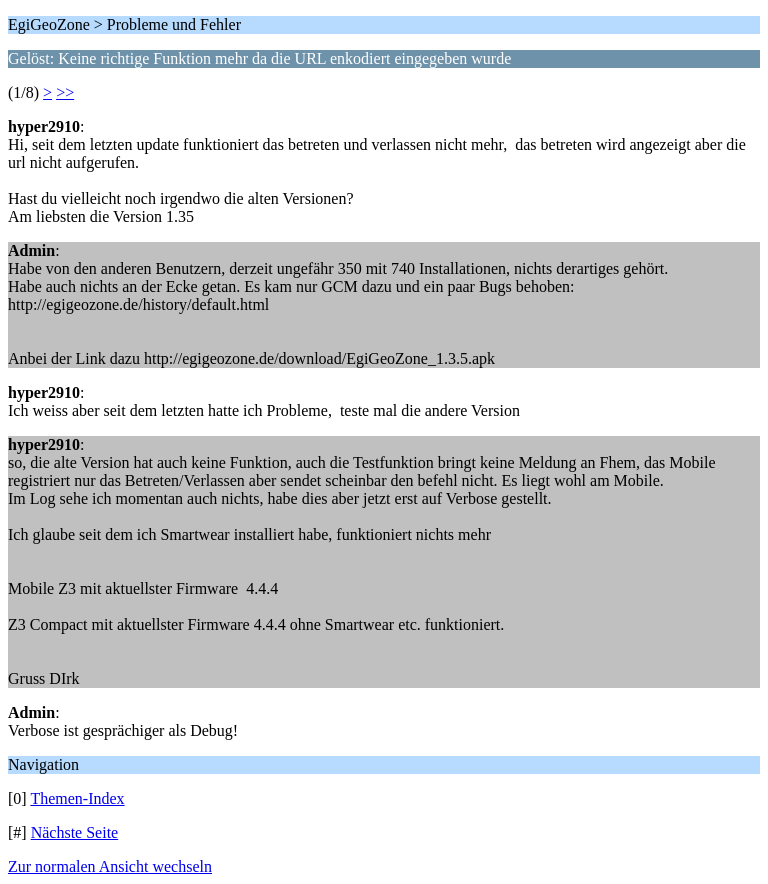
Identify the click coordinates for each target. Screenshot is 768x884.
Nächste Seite (75, 832)
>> (65, 92)
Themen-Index (77, 798)
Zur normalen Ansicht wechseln (110, 866)
